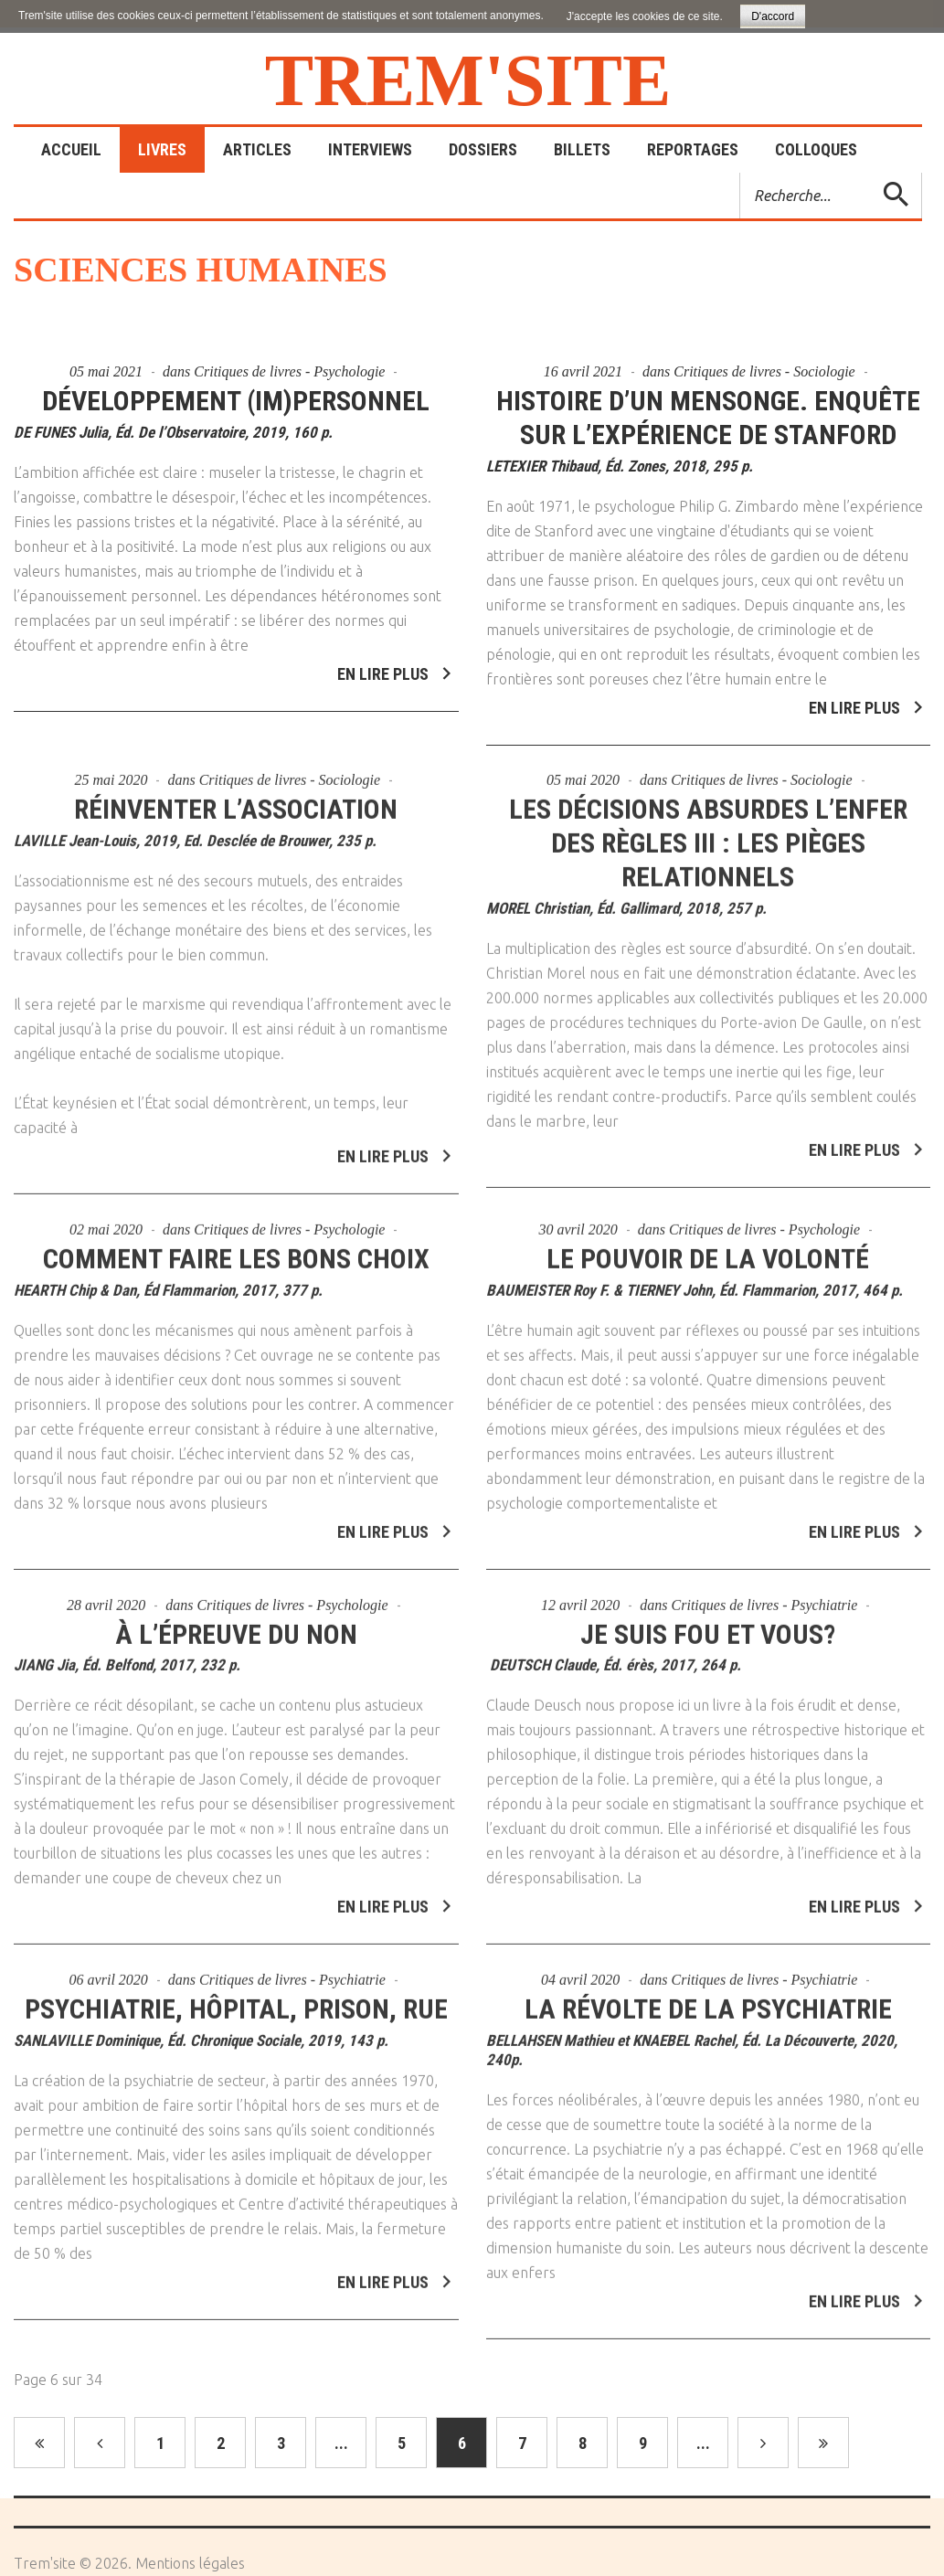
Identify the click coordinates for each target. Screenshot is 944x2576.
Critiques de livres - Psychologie (289, 371)
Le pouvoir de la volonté (707, 1251)
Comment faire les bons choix (236, 1251)
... (341, 2443)
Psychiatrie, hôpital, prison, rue (236, 2002)
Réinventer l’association (236, 801)
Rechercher (740, 173)
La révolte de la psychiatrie (708, 2002)
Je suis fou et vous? (707, 1626)
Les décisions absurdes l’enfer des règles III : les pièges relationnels (708, 835)
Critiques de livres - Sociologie (764, 371)
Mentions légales (190, 2563)
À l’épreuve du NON (236, 1626)
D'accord (772, 16)
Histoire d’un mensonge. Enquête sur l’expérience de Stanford (708, 418)
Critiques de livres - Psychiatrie (765, 1597)
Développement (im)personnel (236, 401)
